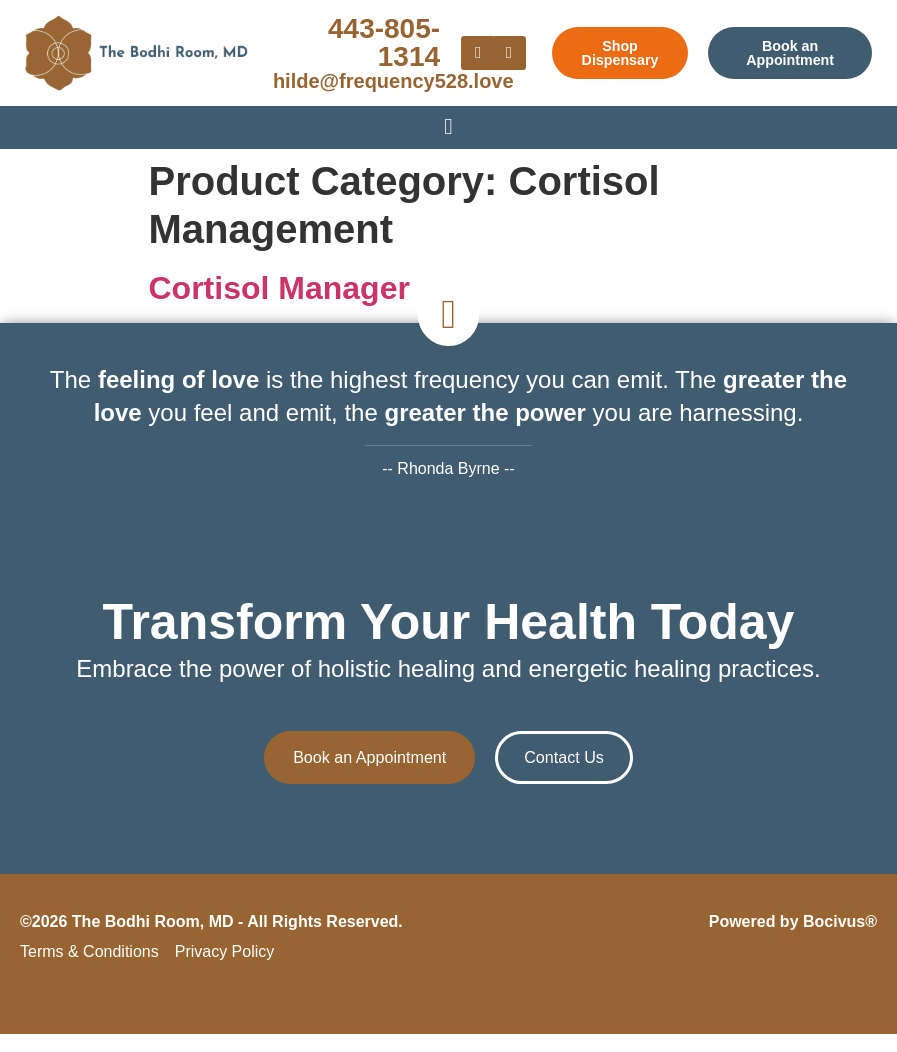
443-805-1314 (384, 42)
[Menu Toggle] (448, 126)
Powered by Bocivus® (793, 939)
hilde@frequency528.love (393, 81)
